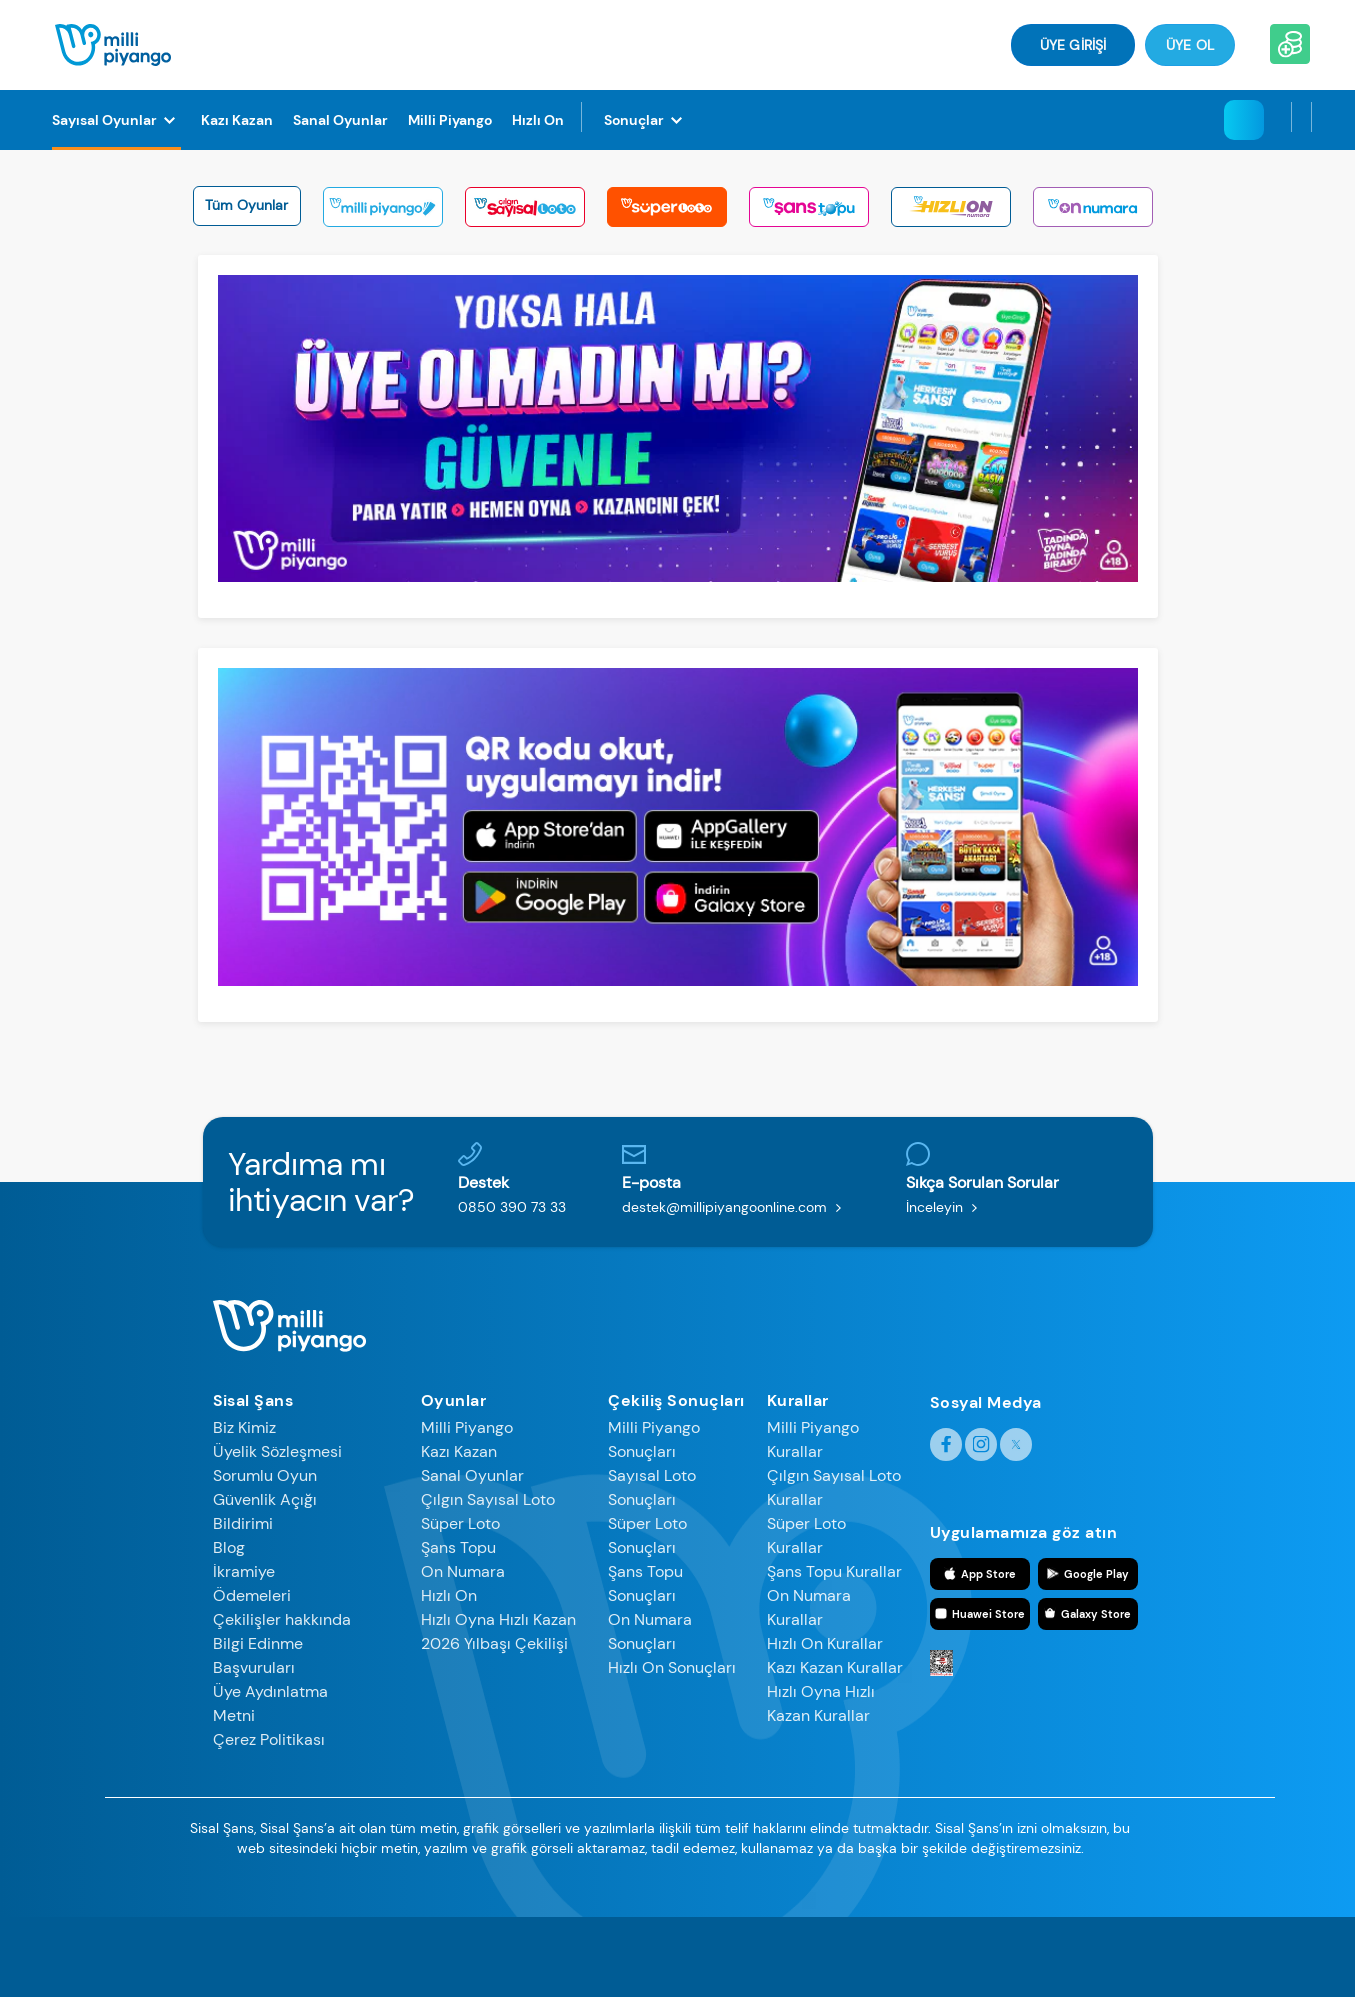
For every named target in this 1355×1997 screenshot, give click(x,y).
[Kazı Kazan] (237, 120)
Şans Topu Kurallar (834, 1571)
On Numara (463, 1571)
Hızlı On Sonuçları (672, 1667)
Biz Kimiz (244, 1427)
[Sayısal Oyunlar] (116, 120)
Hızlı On (449, 1595)
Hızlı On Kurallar (825, 1643)
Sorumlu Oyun (265, 1475)
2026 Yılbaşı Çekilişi (494, 1643)
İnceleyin (946, 1207)
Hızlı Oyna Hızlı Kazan (498, 1619)
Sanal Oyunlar (472, 1475)
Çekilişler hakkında (282, 1619)
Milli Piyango (467, 1427)
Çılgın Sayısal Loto (488, 1499)
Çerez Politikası (269, 1739)
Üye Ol (1190, 45)
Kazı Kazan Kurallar (835, 1667)
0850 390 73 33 (512, 1207)
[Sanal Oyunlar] (340, 120)
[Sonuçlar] (646, 120)
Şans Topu (458, 1547)
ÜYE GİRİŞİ (1073, 45)
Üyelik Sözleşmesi (277, 1451)
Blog (229, 1547)
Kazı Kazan (459, 1451)
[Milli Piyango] (450, 120)
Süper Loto (460, 1523)
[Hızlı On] (538, 120)
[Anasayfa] (113, 43)
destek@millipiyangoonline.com (736, 1207)
